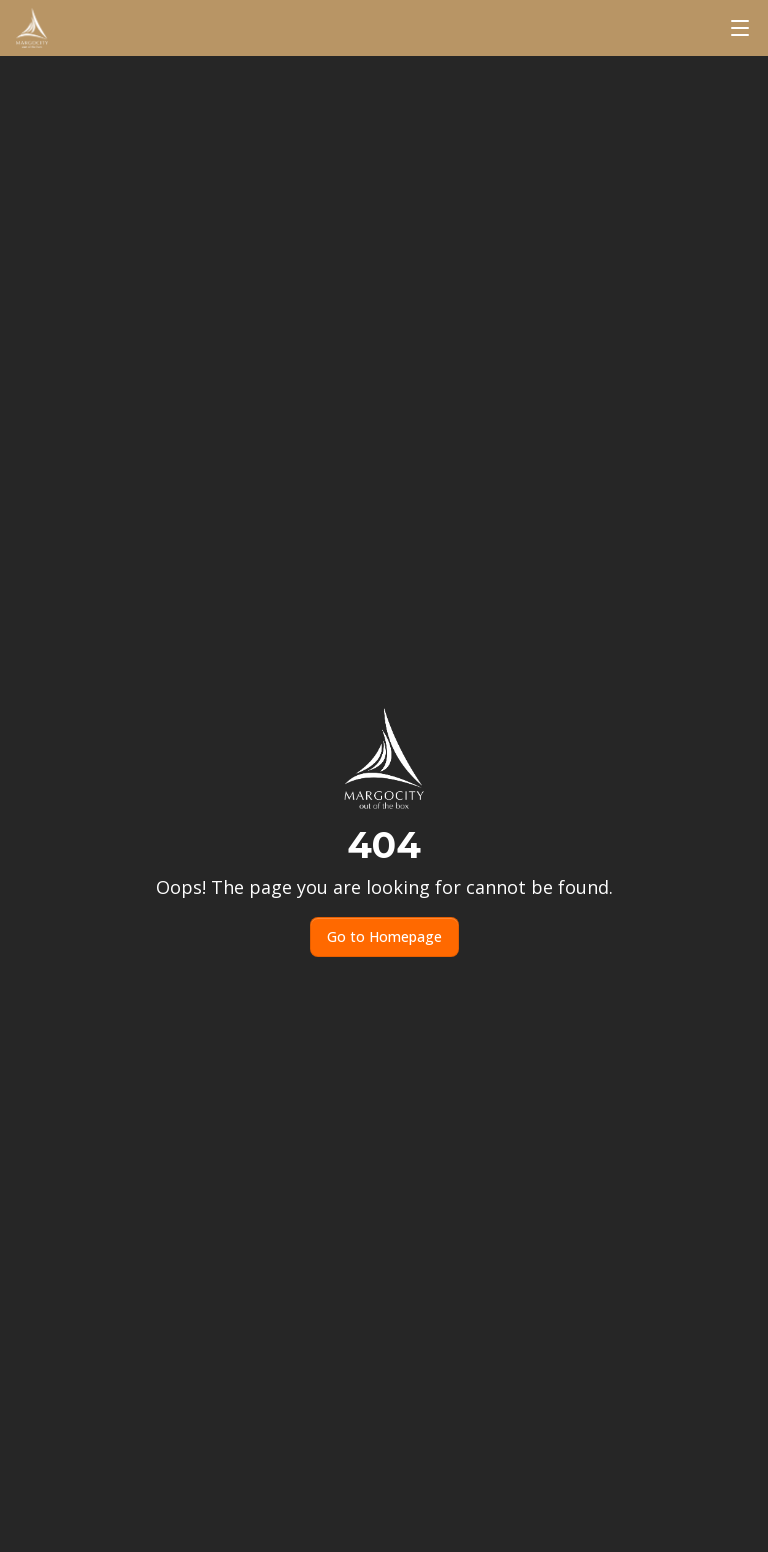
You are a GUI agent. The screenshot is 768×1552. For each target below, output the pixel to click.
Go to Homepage (384, 936)
